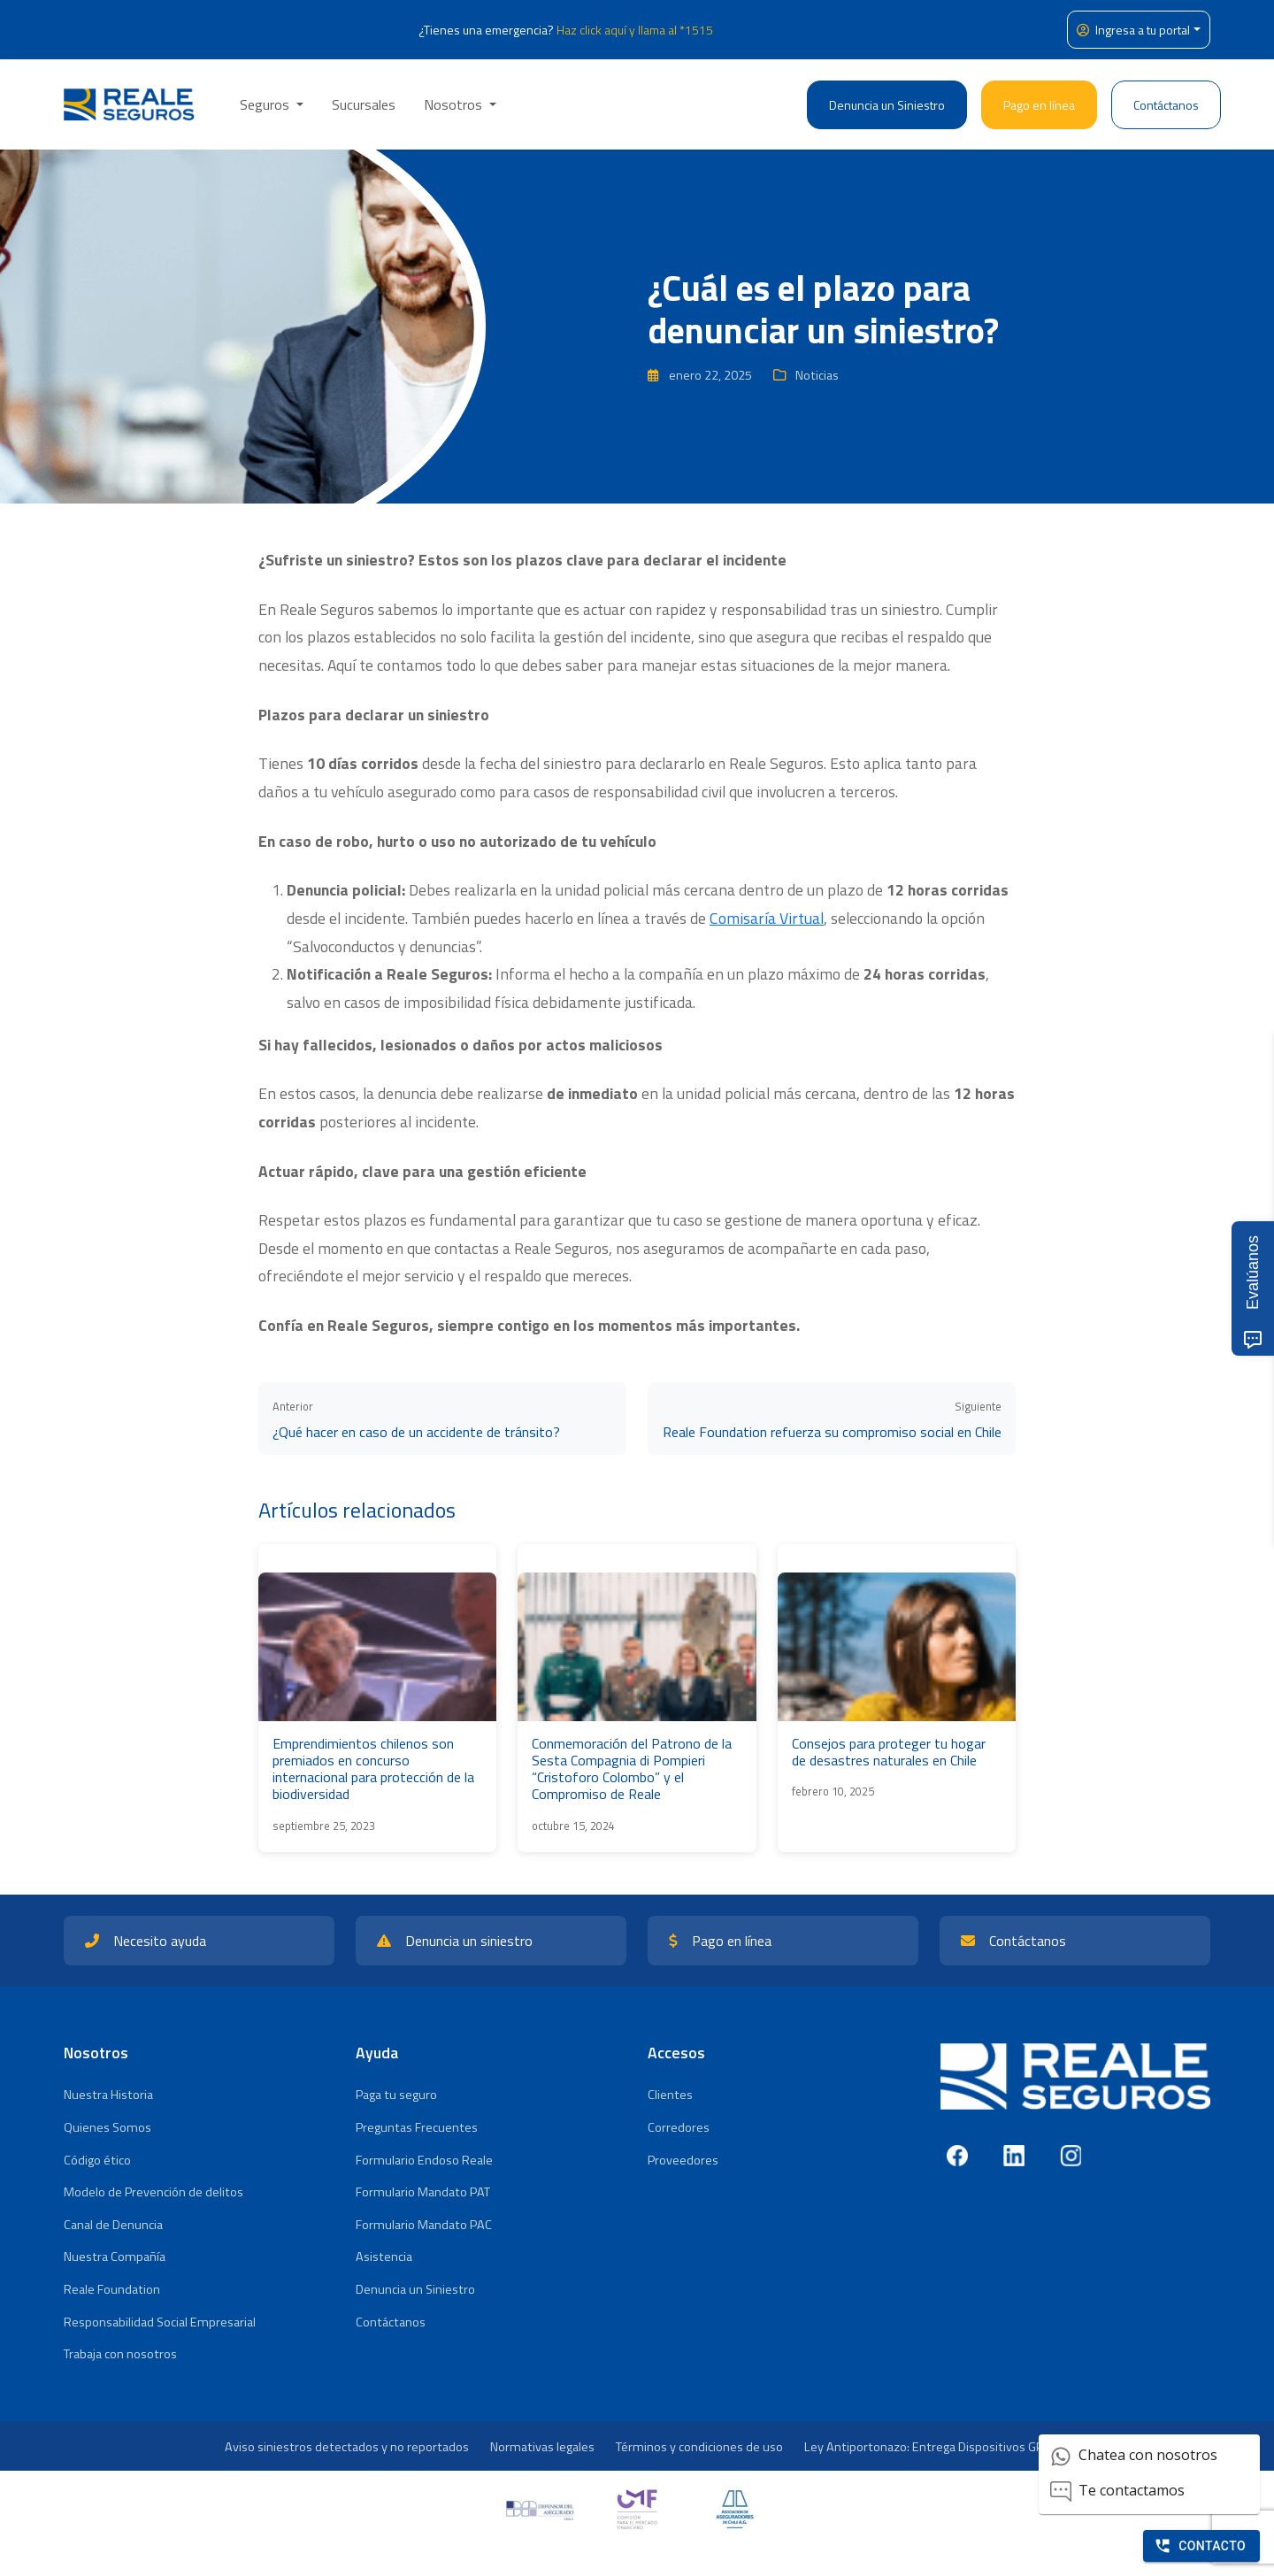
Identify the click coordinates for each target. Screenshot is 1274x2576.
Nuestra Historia (108, 2094)
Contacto (1200, 2546)
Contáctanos (1166, 105)
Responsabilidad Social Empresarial (160, 2322)
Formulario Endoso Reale (424, 2160)
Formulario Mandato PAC (424, 2224)
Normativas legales (542, 2447)
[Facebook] (957, 2155)
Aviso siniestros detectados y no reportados (347, 2447)
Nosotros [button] (455, 104)
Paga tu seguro (396, 2094)
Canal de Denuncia (113, 2224)
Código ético (97, 2160)
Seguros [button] (266, 104)
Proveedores (683, 2160)
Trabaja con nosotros (120, 2354)
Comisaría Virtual (767, 918)
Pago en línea (1039, 105)
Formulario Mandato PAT (423, 2192)
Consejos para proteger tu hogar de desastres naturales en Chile (889, 1752)
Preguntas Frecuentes (417, 2127)
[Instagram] (1070, 2155)
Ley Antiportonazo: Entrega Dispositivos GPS (927, 2447)
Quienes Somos (107, 2127)
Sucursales (363, 104)
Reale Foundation (112, 2289)
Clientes (670, 2094)
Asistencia (384, 2256)
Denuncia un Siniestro (887, 105)
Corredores (679, 2127)
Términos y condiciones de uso (699, 2447)
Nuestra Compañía (114, 2256)
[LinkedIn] (1014, 2155)
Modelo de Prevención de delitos (153, 2192)
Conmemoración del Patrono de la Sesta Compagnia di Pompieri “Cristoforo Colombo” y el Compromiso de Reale (632, 1769)
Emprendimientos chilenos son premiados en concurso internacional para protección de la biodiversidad (373, 1769)
